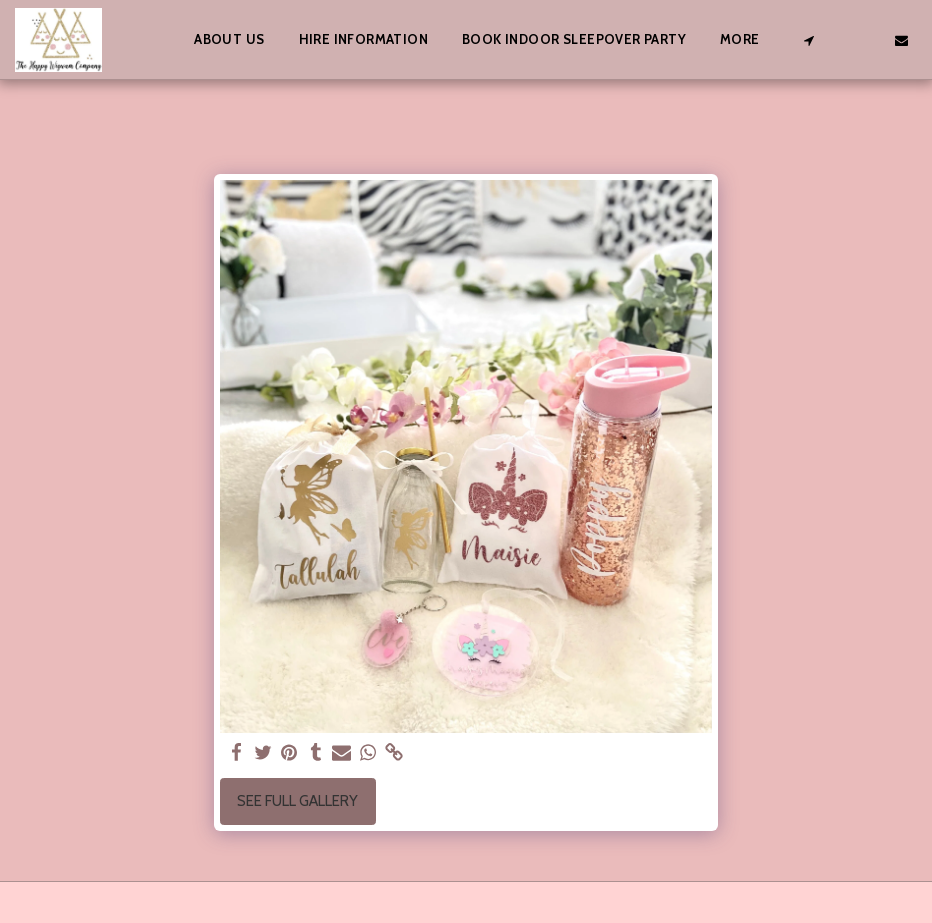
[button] (808, 40)
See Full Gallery (297, 801)
